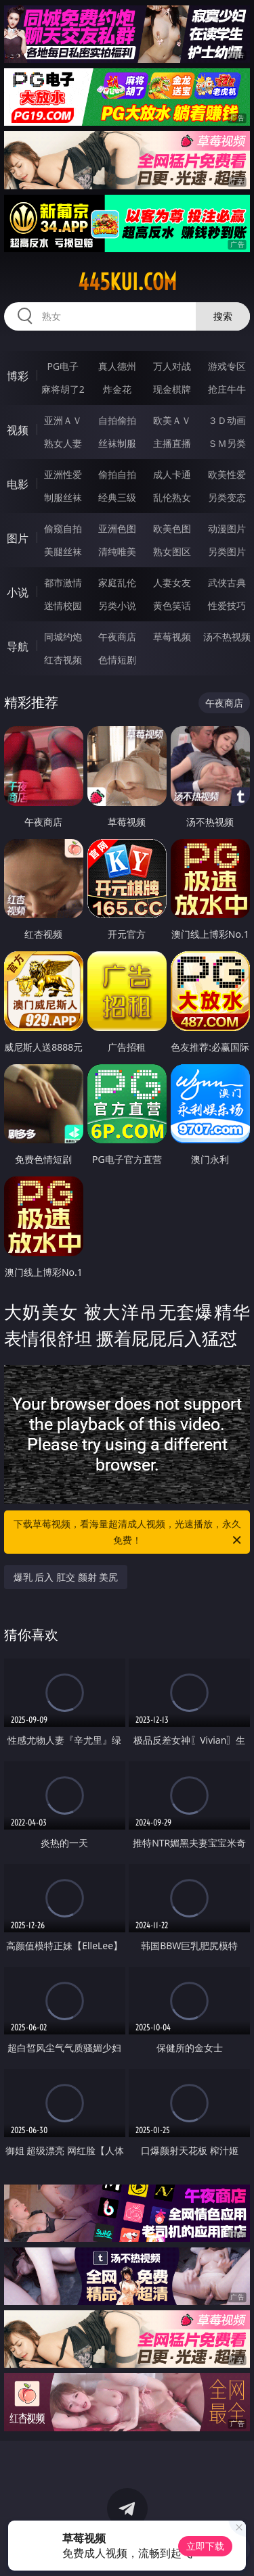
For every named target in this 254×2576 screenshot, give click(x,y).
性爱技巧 (227, 605)
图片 (17, 538)
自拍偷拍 (117, 420)
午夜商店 (117, 636)
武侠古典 (227, 582)
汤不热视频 (227, 636)
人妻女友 (172, 582)
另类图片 (227, 551)
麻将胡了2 (63, 389)
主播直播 (172, 443)
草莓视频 (172, 636)
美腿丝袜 (63, 551)
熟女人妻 (63, 443)
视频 (17, 430)
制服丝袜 (63, 497)
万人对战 (172, 366)
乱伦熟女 (172, 497)
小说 (17, 592)
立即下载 (205, 2545)
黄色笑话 (172, 605)
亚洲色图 (117, 528)
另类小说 (117, 605)
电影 (17, 484)
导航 (17, 646)
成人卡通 (172, 474)
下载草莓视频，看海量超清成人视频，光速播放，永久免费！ (129, 1532)
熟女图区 (172, 551)
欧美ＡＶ (172, 420)
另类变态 (227, 497)
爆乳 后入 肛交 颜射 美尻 (66, 1577)
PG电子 (63, 366)
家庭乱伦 (117, 582)
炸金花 (117, 389)
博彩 (17, 375)
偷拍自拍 (117, 474)
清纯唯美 (117, 551)
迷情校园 (63, 605)
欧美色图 (172, 528)
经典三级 (117, 497)
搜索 (222, 316)
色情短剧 (117, 659)
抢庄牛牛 (227, 389)
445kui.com (127, 281)
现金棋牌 (172, 389)
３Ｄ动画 (227, 420)
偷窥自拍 (63, 528)
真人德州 (117, 366)
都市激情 (63, 582)
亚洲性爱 (63, 474)
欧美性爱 (227, 474)
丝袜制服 (117, 443)
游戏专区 (227, 366)
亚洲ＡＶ (63, 420)
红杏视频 (63, 659)
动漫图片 (227, 528)
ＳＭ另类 (227, 443)
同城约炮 (63, 636)
